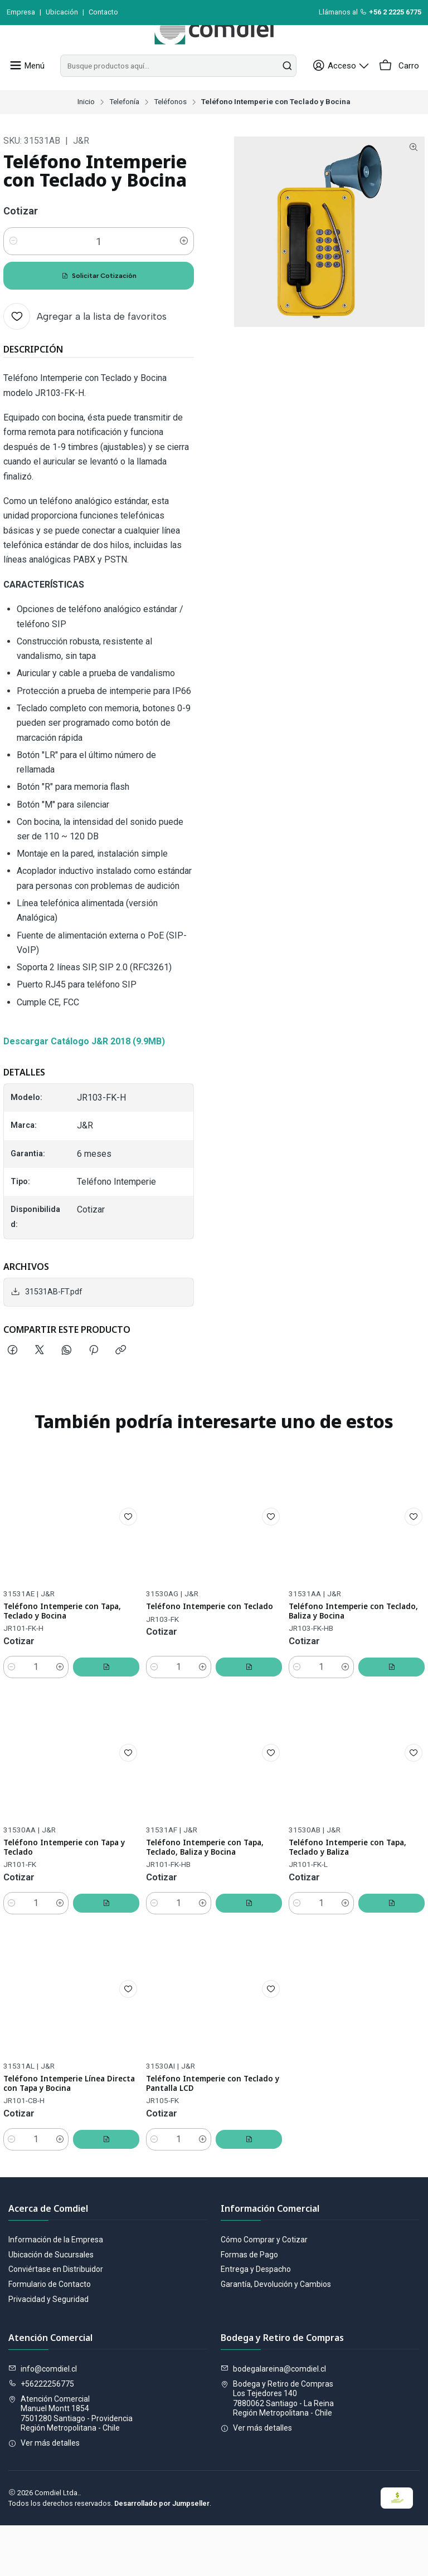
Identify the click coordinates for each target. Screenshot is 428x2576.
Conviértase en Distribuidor (55, 2320)
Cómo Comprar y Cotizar (264, 2290)
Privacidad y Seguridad (48, 2349)
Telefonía (124, 127)
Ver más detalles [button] (44, 2493)
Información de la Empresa (55, 2290)
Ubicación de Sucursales (51, 2305)
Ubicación (62, 12)
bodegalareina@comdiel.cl (273, 2419)
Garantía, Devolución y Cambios (276, 2334)
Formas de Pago (249, 2305)
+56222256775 (41, 2434)
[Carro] (400, 91)
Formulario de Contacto (49, 2334)
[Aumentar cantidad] (183, 266)
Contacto (103, 12)
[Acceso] (347, 90)
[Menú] (25, 90)
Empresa (21, 12)
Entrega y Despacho (256, 2320)
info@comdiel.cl (42, 2419)
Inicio (86, 127)
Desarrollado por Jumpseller (162, 2554)
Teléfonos (170, 127)
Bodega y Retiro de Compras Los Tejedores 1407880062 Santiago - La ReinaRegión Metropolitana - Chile (277, 2449)
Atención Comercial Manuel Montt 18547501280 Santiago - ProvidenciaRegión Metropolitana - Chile (70, 2464)
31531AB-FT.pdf (46, 1317)
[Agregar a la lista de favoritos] (85, 341)
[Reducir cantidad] (13, 266)
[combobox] (181, 91)
